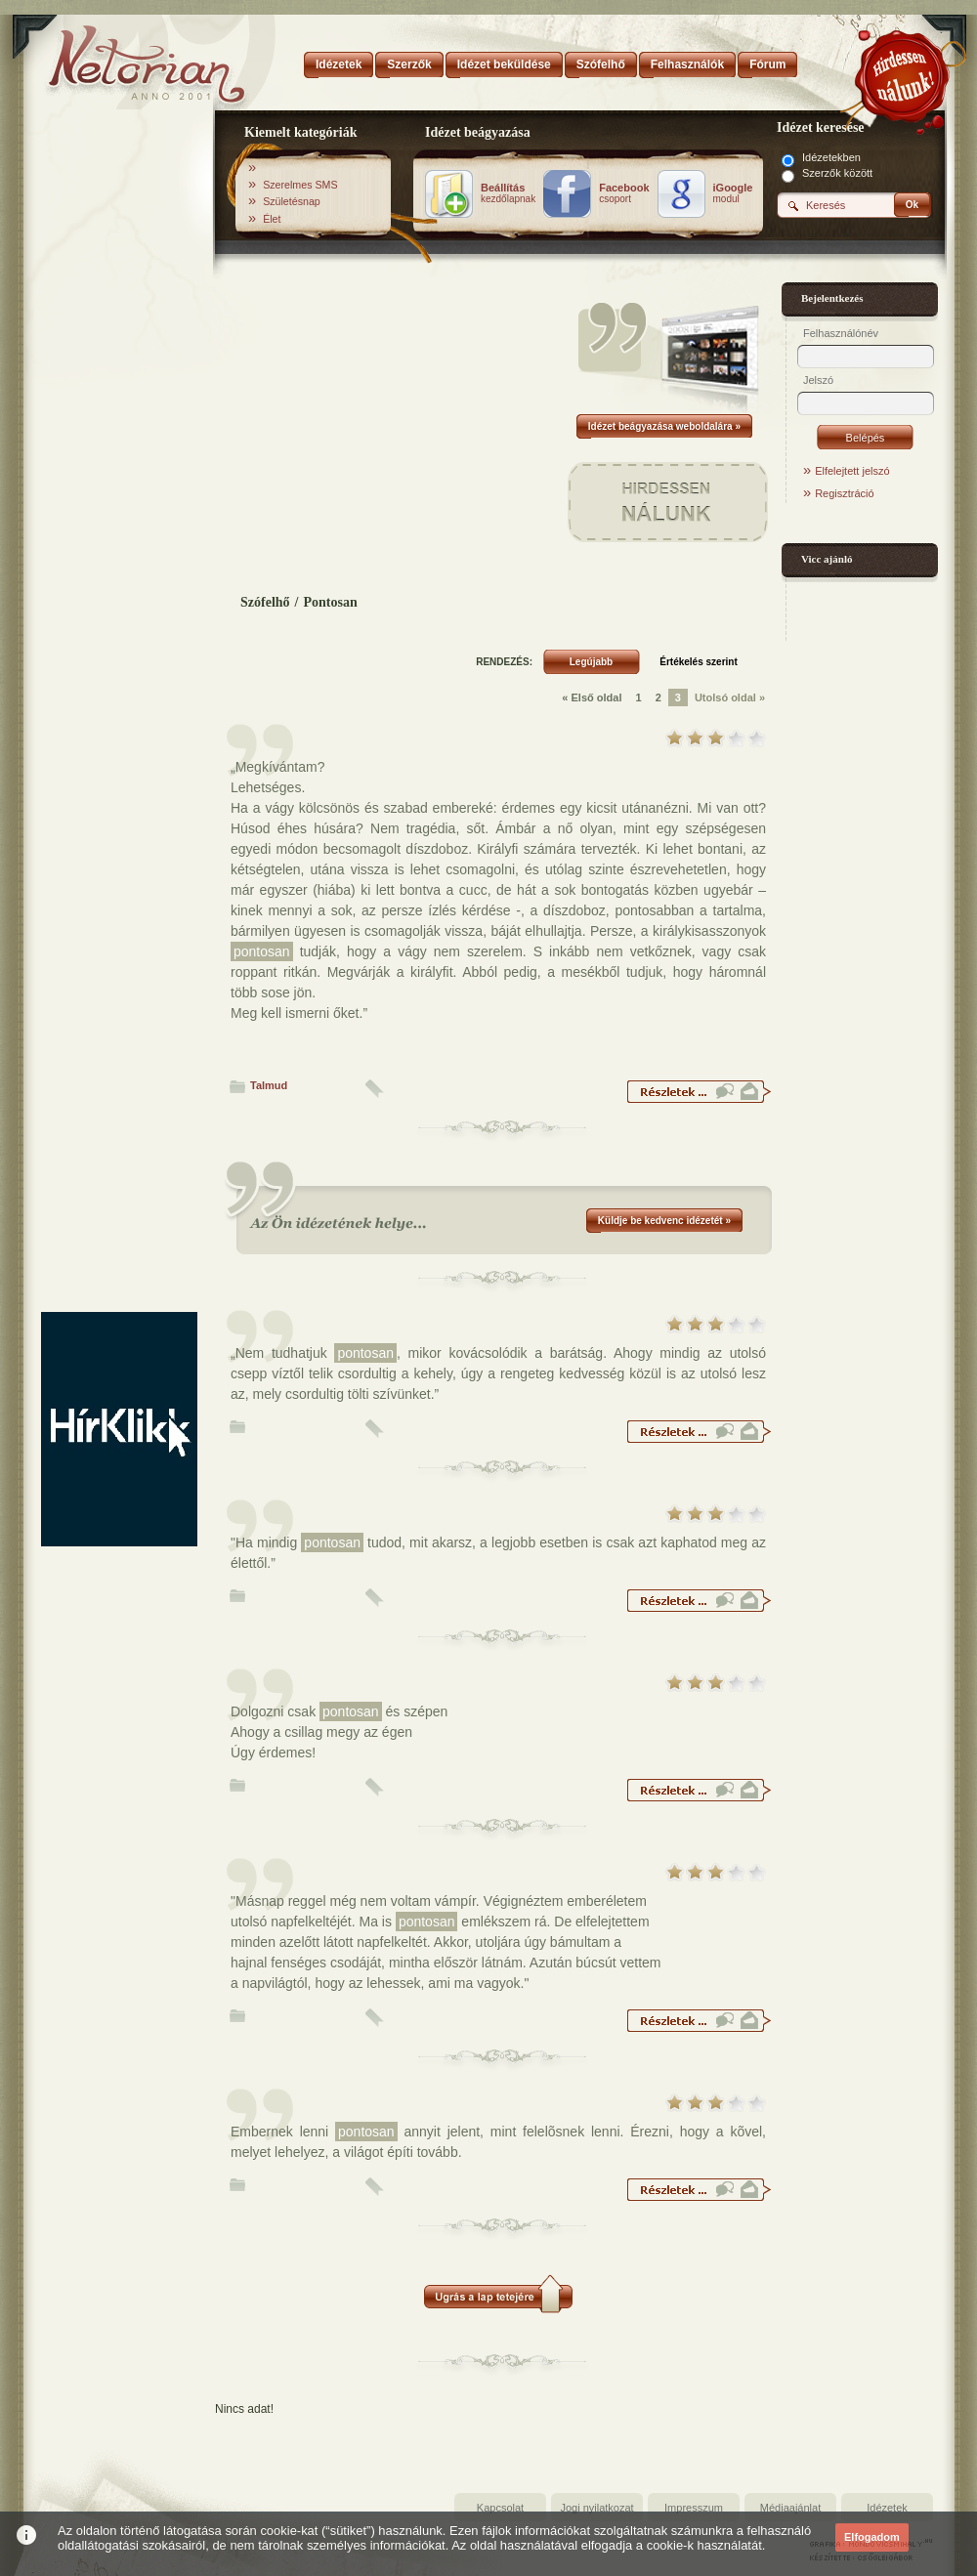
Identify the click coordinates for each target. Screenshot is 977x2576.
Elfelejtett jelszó (852, 471)
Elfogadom (872, 2537)
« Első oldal (591, 697)
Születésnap (291, 201)
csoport (624, 193)
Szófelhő (265, 602)
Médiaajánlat (790, 2507)
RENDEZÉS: (504, 661)
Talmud (268, 1085)
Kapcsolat (500, 2507)
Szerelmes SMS (300, 184)
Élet (271, 219)
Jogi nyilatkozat (596, 2507)
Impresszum (693, 2507)
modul (733, 193)
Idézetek (887, 2507)
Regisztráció (844, 493)
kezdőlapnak (508, 193)
